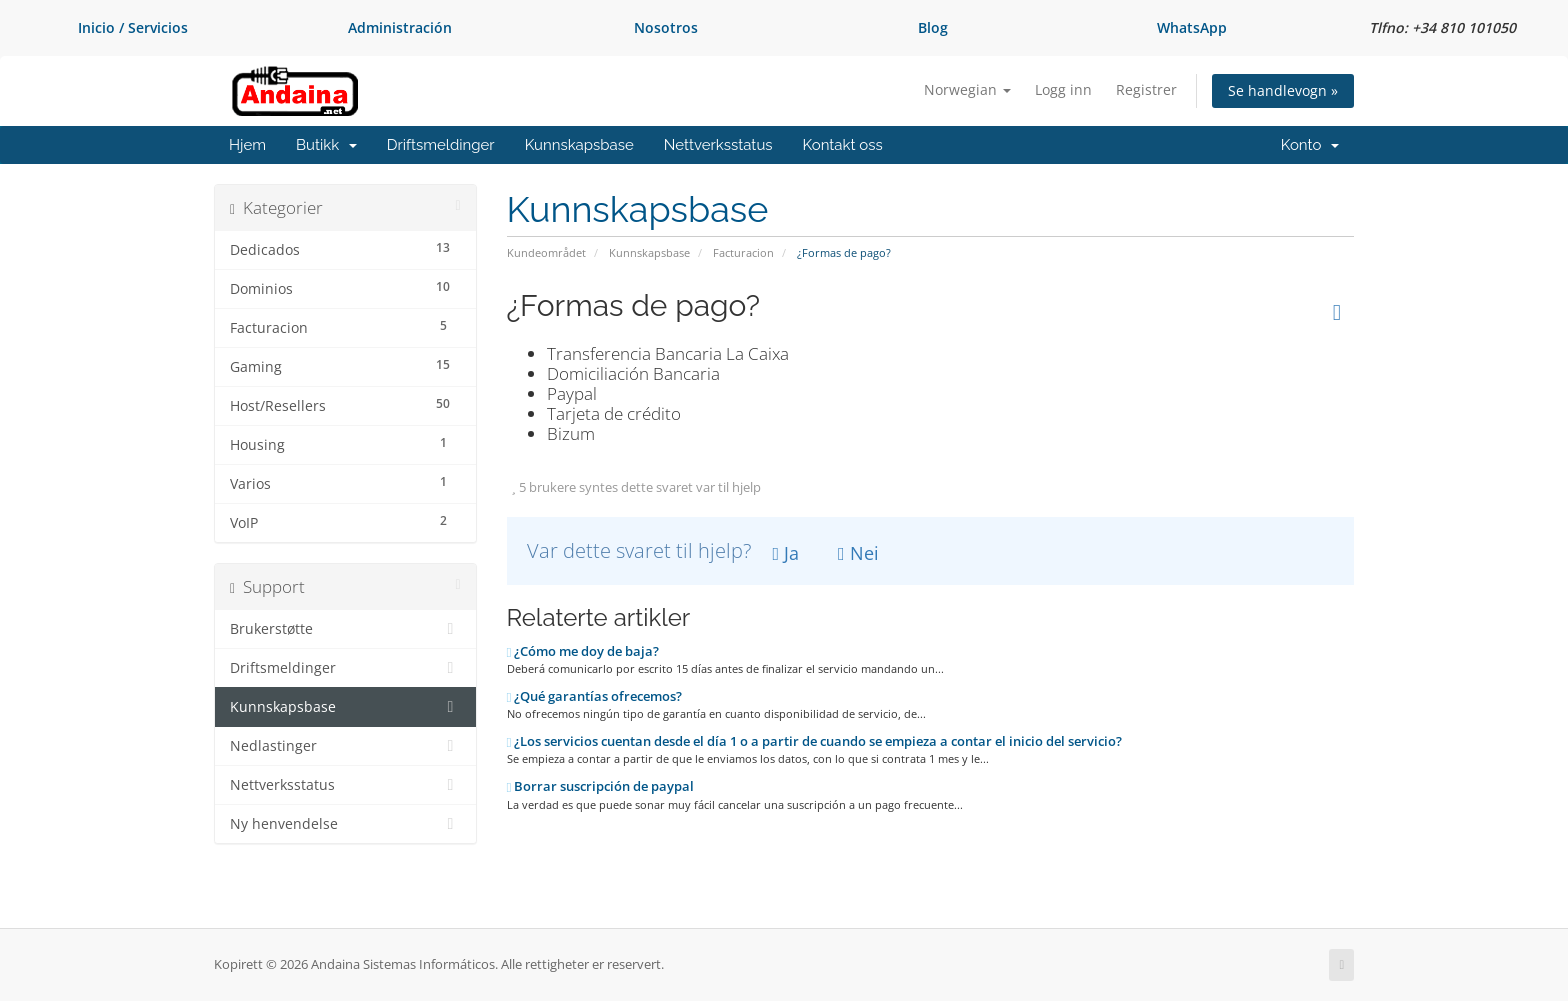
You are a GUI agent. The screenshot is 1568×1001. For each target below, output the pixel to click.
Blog (933, 27)
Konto (1310, 145)
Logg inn (1063, 89)
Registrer (1146, 89)
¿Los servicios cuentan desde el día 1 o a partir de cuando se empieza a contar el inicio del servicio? (815, 741)
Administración (400, 27)
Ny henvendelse (345, 824)
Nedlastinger (345, 746)
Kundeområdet (546, 252)
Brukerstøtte (345, 629)
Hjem (247, 145)
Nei (858, 553)
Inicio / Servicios (133, 27)
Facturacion (743, 252)
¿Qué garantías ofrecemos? (595, 696)
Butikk (326, 145)
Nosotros (666, 27)
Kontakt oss (843, 145)
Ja (786, 553)
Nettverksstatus (718, 145)
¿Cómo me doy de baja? (583, 651)
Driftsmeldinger (441, 145)
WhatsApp (1192, 27)
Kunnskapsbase (579, 145)
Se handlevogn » (1283, 90)
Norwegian (967, 89)
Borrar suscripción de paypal (601, 786)
